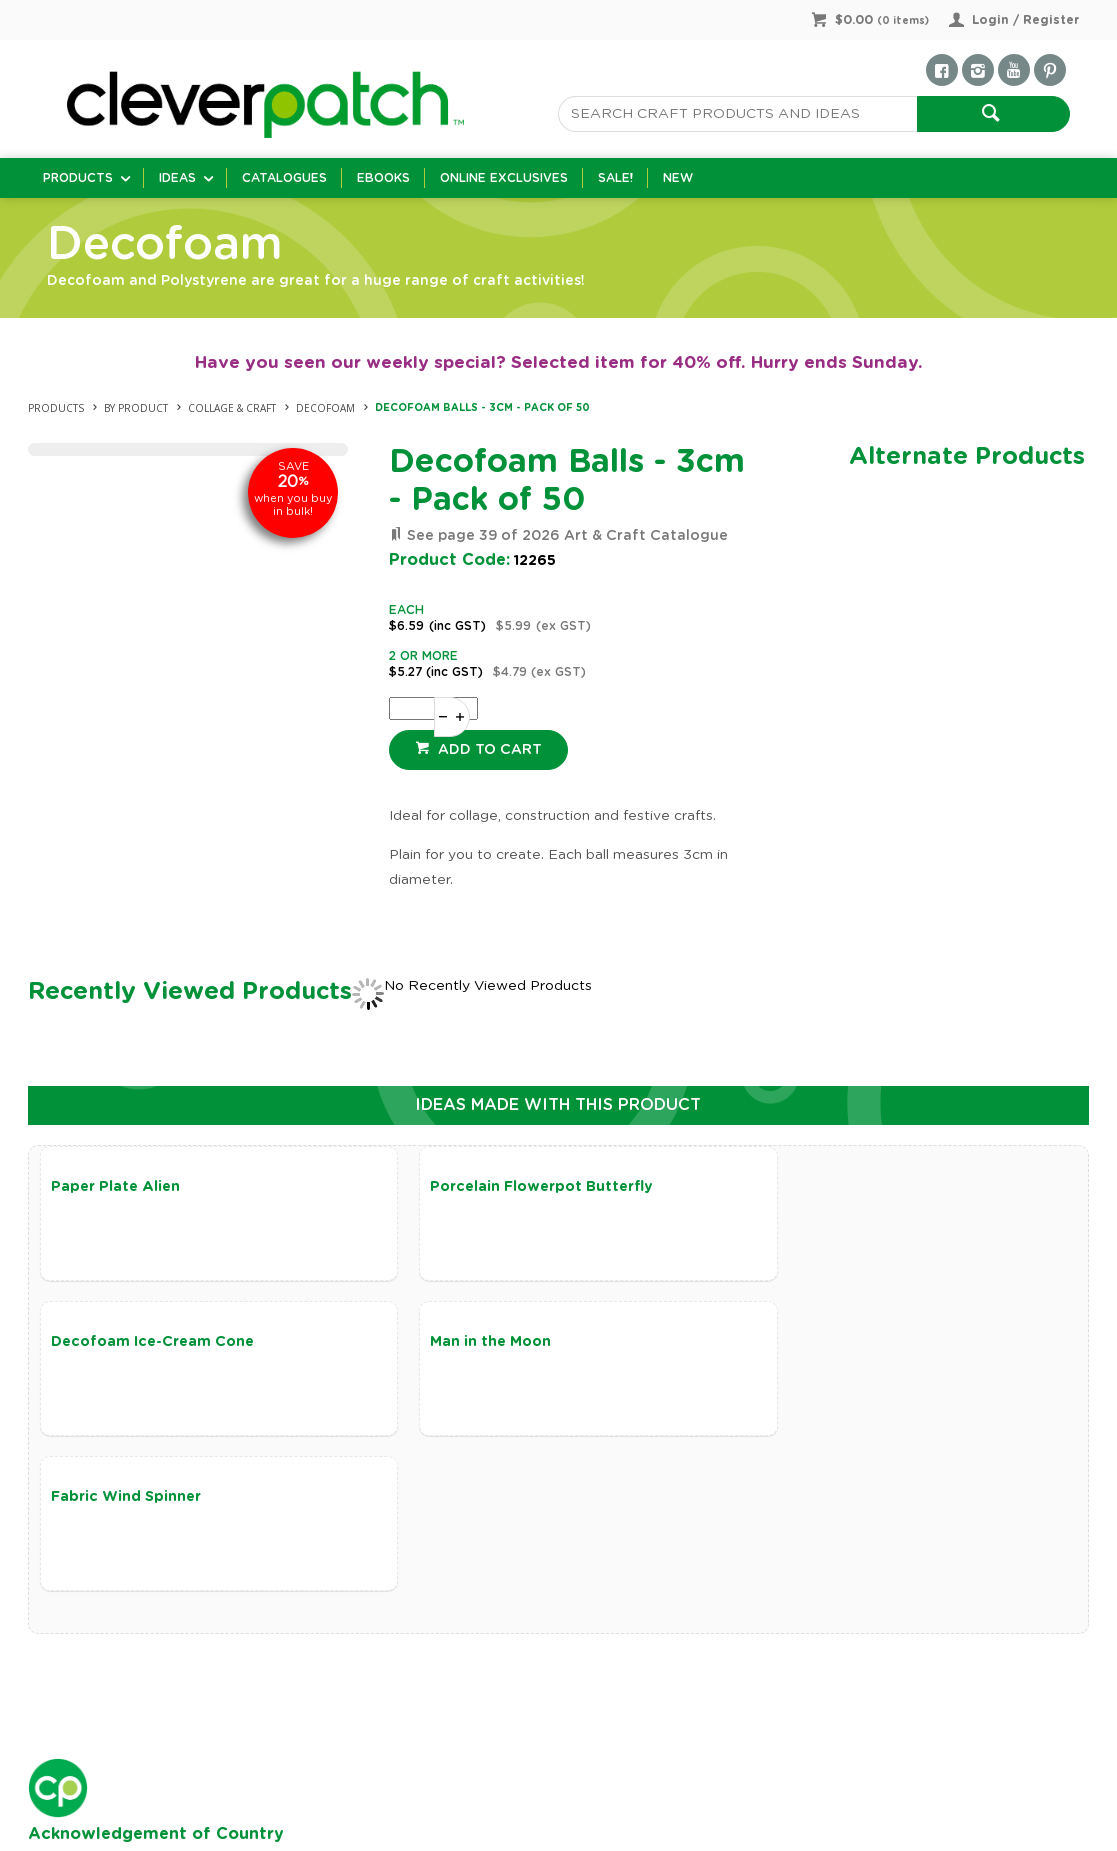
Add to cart (488, 750)
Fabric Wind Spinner (475, 1343)
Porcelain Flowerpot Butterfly (511, 1187)
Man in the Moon (111, 1343)
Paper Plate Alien (115, 1187)
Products (78, 178)
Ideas (177, 178)
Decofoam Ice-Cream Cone (850, 1187)
